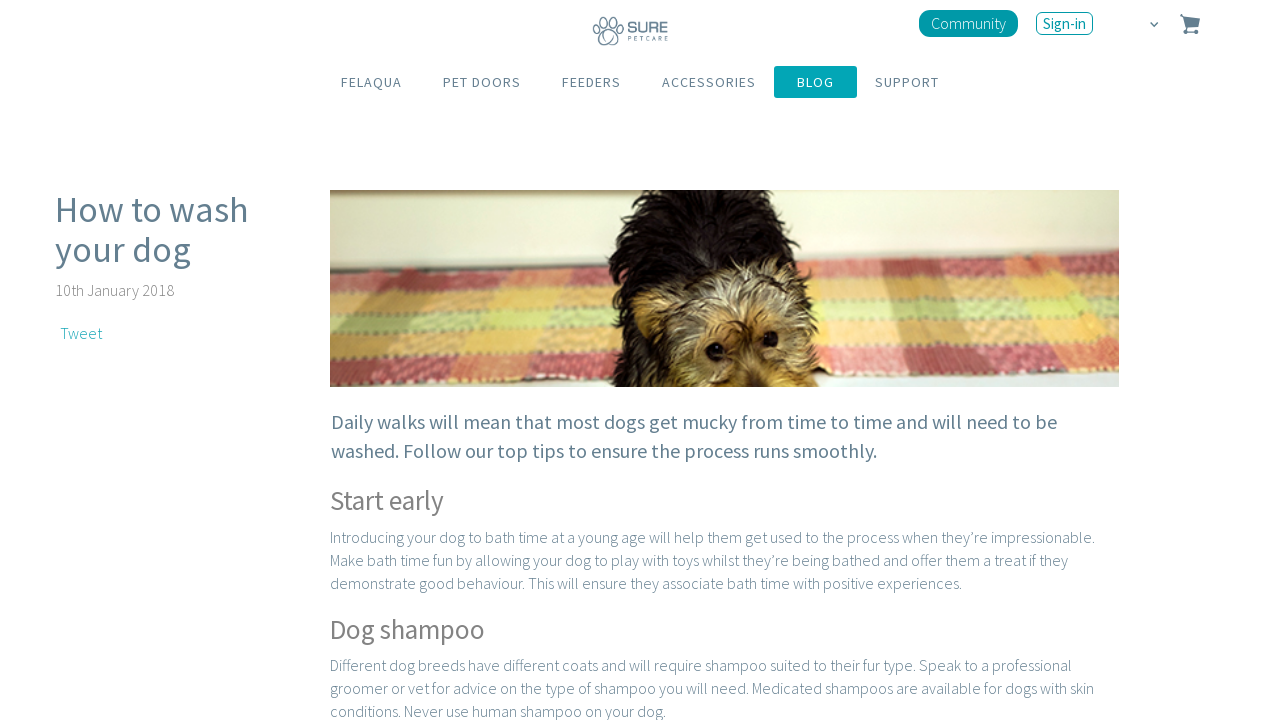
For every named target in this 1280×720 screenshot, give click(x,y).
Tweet (81, 333)
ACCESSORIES (709, 82)
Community (968, 23)
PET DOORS (482, 82)
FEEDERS (591, 82)
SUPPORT (907, 82)
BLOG (815, 82)
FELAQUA (371, 82)
